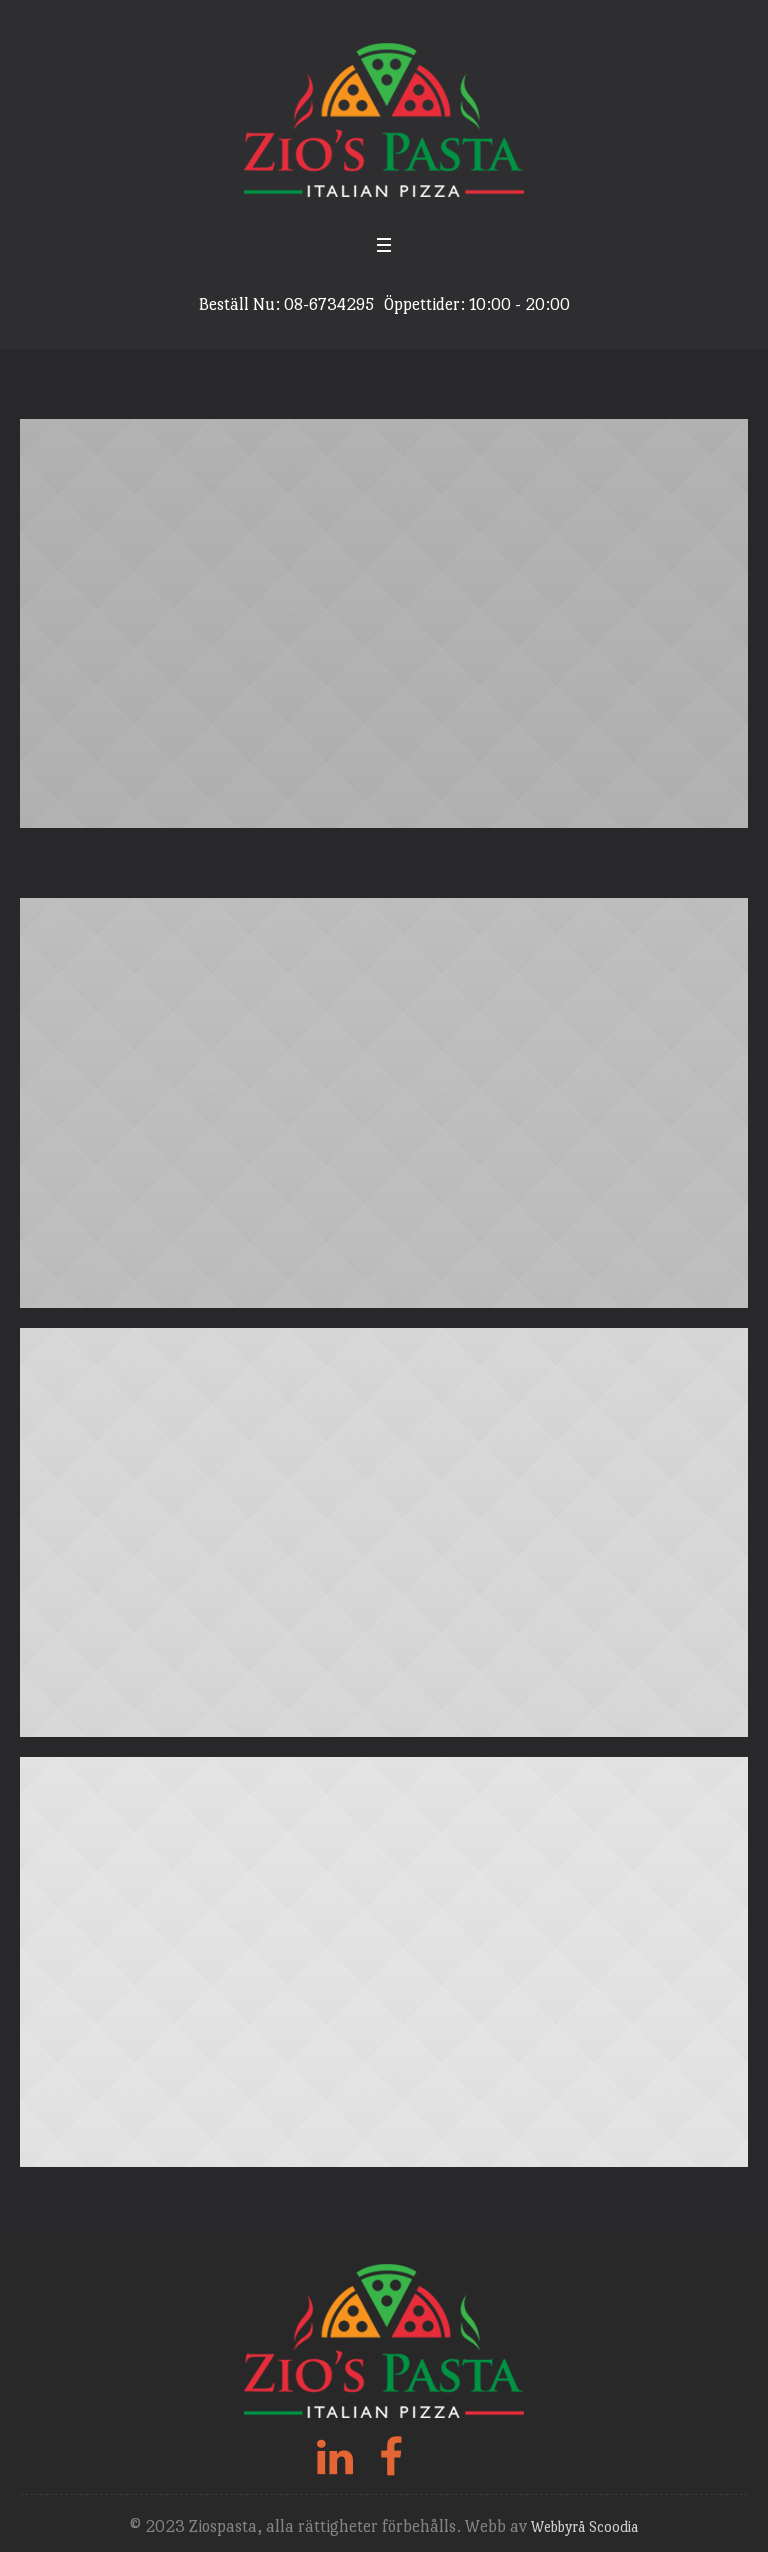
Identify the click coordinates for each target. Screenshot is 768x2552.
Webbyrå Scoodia (584, 2526)
